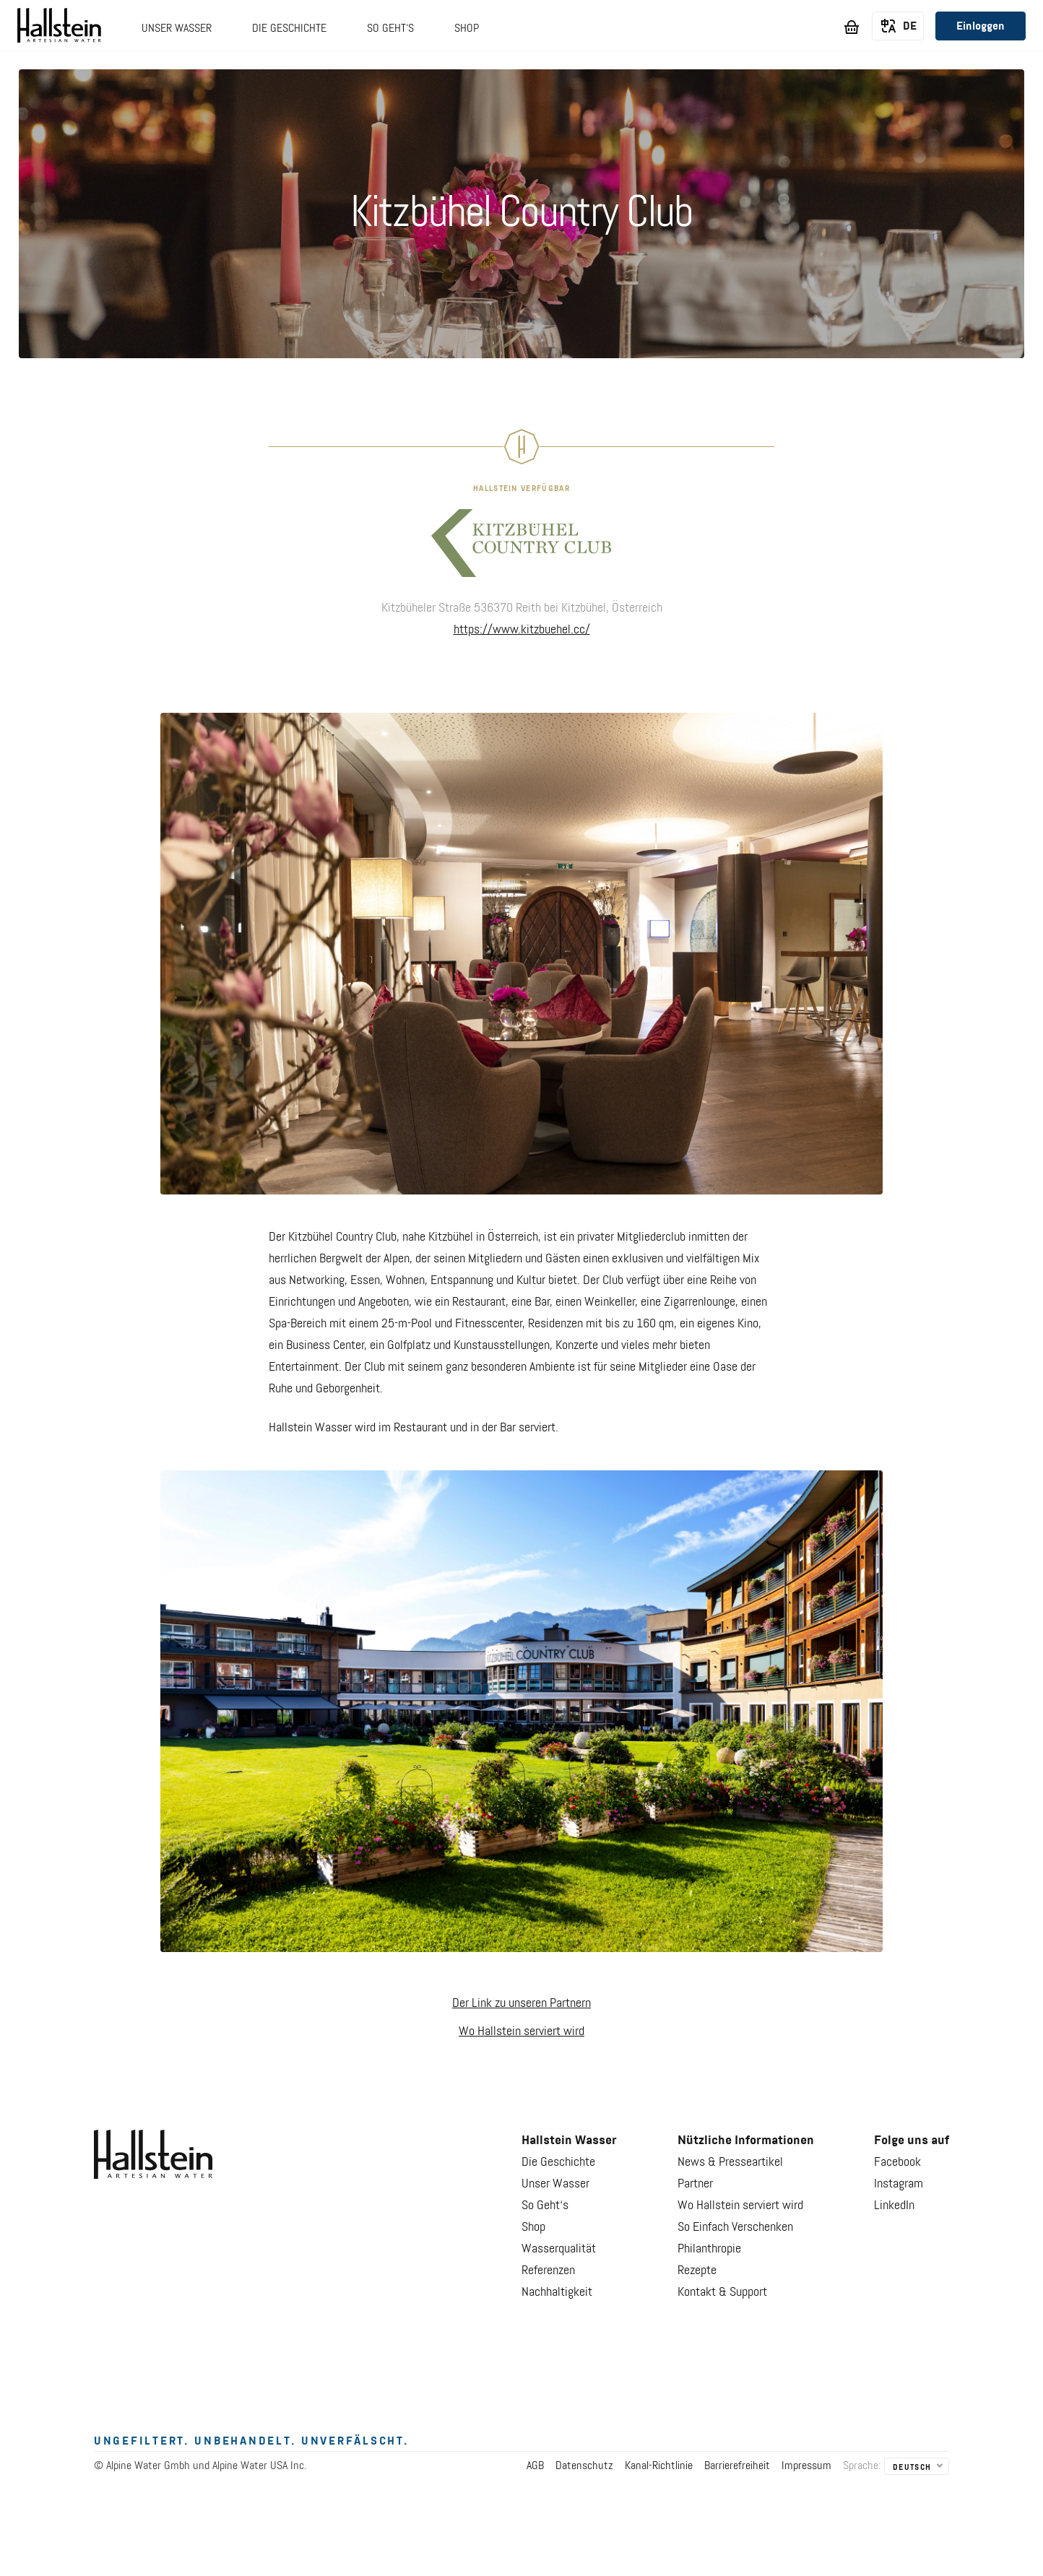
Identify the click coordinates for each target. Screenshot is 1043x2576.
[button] (177, 36)
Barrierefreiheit (737, 2466)
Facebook (897, 2162)
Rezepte (697, 2270)
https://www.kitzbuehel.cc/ (522, 629)
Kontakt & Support (722, 2292)
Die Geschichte (558, 2162)
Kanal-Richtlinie (659, 2466)
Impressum (806, 2466)
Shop (533, 2227)
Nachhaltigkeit (557, 2292)
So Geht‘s (545, 2205)
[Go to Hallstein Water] (59, 28)
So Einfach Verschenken (735, 2227)
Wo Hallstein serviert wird (521, 2031)
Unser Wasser (555, 2183)
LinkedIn (894, 2205)
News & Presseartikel (730, 2162)
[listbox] (898, 26)
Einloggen (980, 26)
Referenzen (548, 2270)
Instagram (898, 2183)
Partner (695, 2183)
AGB (535, 2466)
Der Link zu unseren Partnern (521, 2003)
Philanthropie (709, 2248)
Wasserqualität (559, 2248)
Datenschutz (584, 2466)
